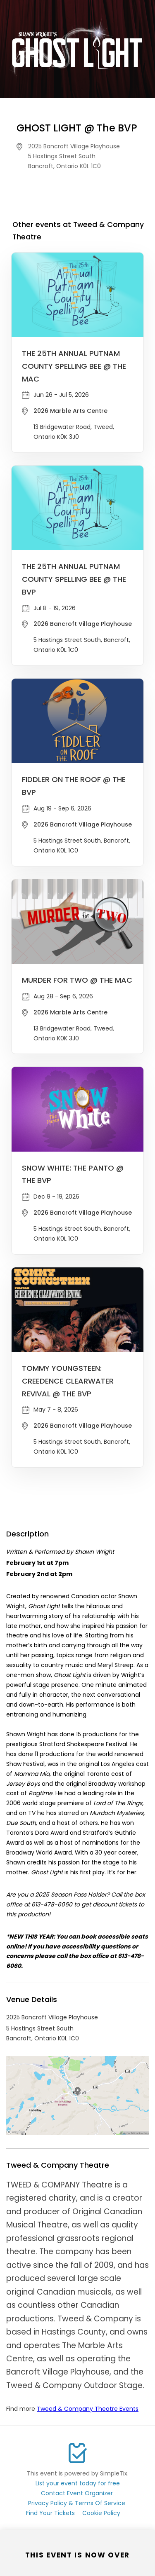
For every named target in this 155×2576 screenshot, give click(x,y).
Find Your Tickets (50, 2513)
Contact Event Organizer (77, 2493)
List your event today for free (78, 2483)
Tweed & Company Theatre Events (87, 2409)
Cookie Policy (101, 2513)
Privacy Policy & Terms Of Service (76, 2503)
